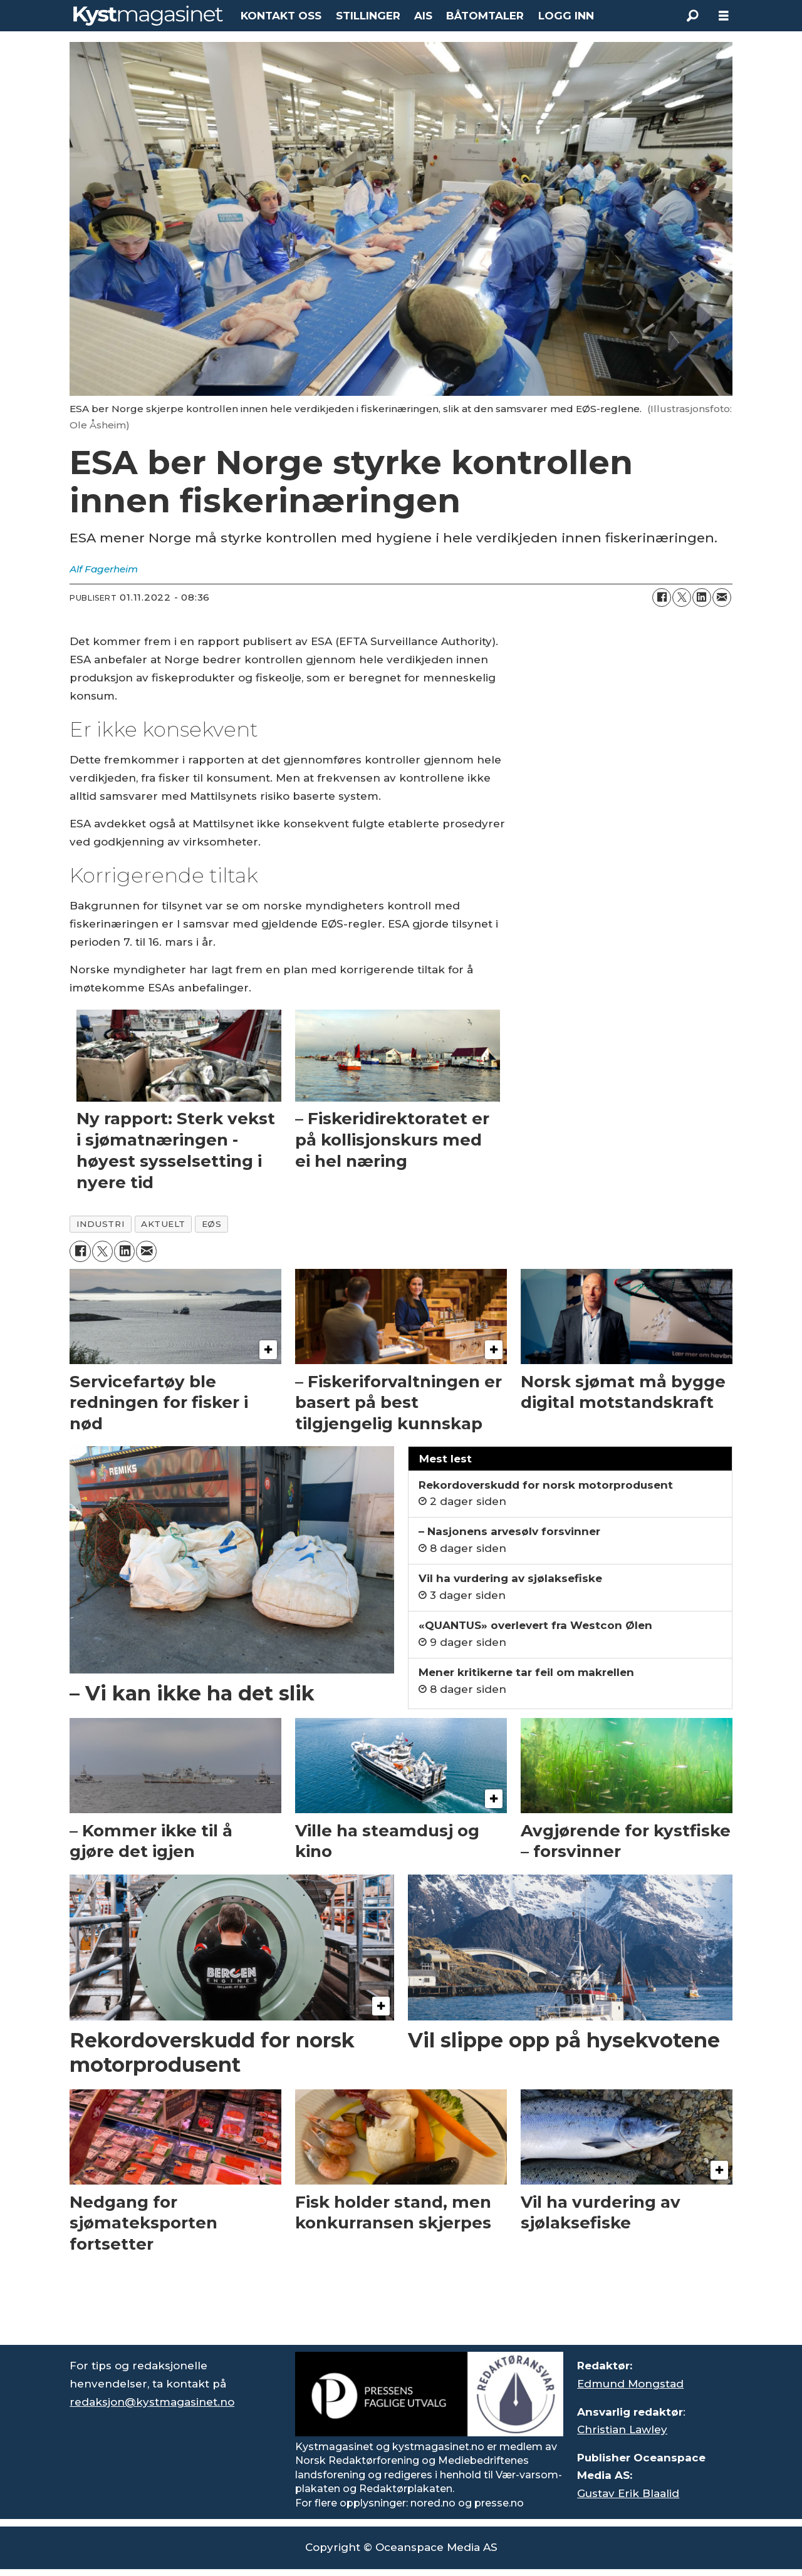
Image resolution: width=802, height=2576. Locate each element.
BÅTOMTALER (485, 15)
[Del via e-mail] (721, 597)
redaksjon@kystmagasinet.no (152, 2402)
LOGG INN (566, 15)
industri (100, 1224)
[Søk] (692, 15)
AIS (423, 15)
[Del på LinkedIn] (701, 597)
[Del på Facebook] (661, 597)
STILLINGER (368, 15)
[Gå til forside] (148, 15)
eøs (212, 1224)
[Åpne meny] (723, 16)
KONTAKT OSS (281, 15)
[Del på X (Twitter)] (681, 597)
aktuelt (163, 1224)
